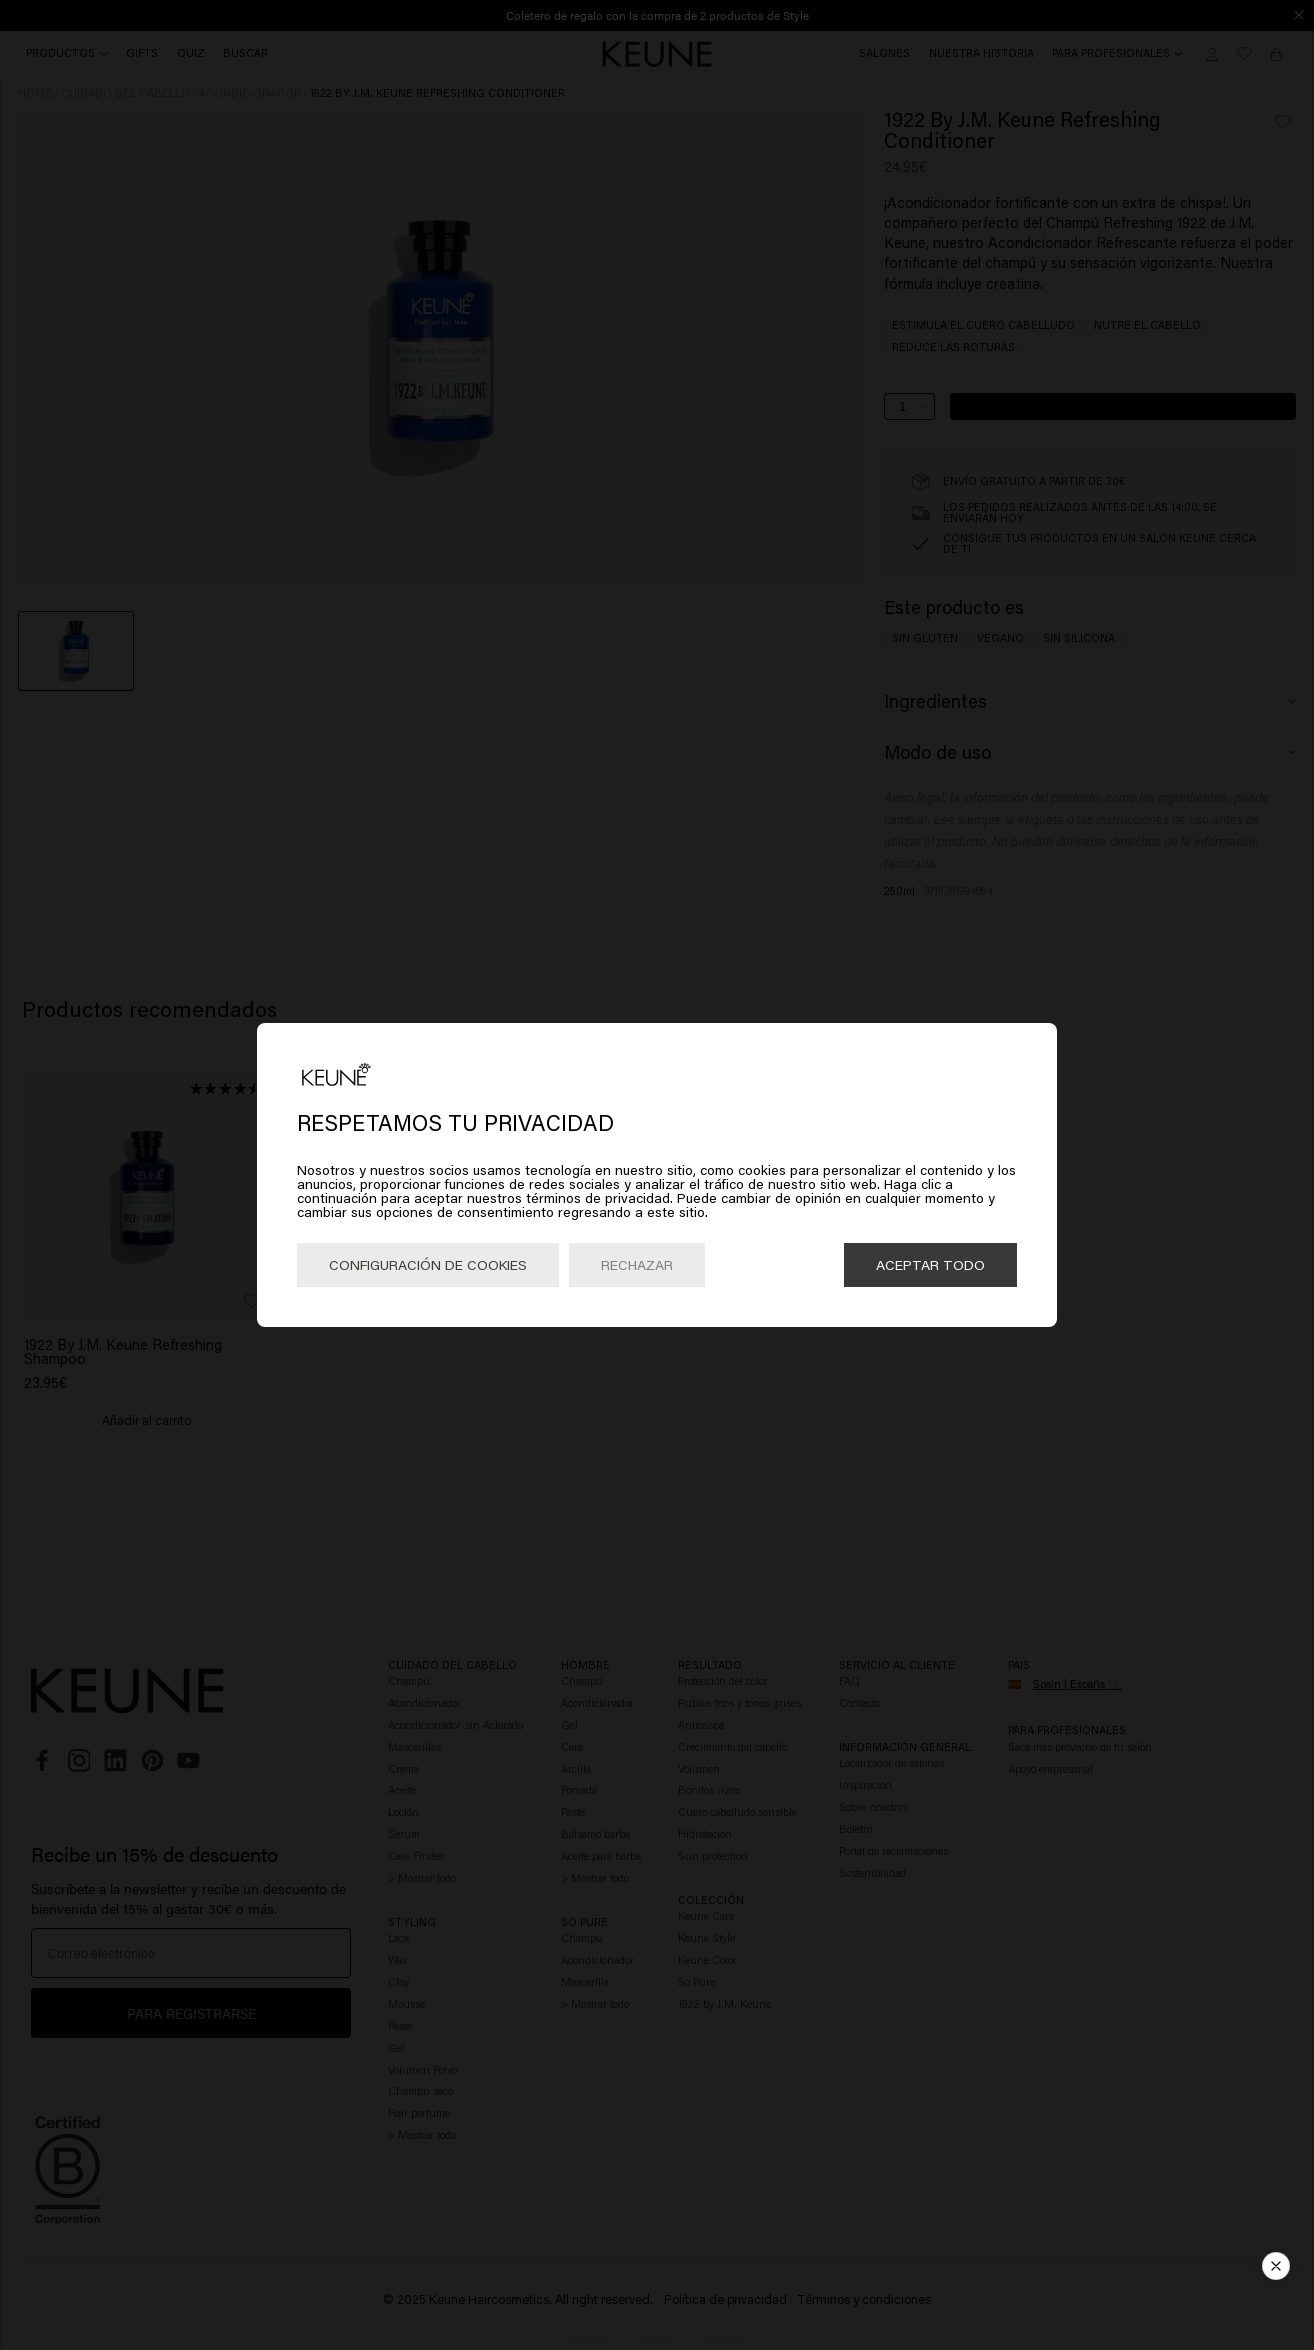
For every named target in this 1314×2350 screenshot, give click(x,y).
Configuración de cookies (428, 1264)
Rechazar (637, 1264)
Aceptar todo (930, 1264)
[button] (1276, 2273)
